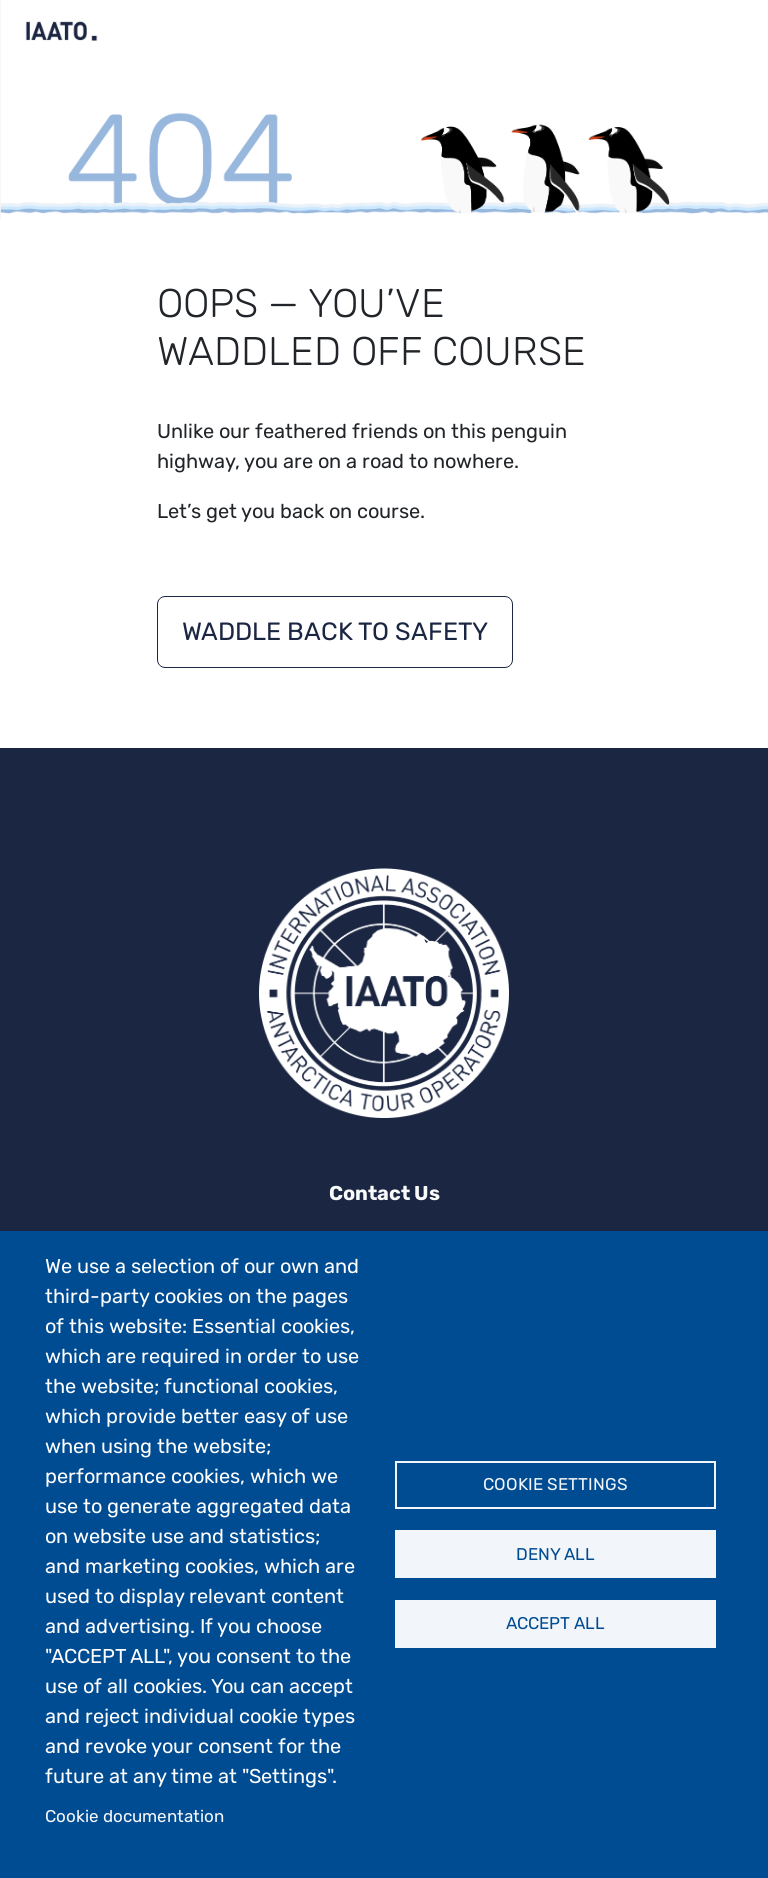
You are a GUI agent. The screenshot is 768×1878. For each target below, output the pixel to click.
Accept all (555, 1623)
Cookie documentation (134, 1816)
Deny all (555, 1554)
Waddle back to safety (335, 631)
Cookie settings (555, 1484)
